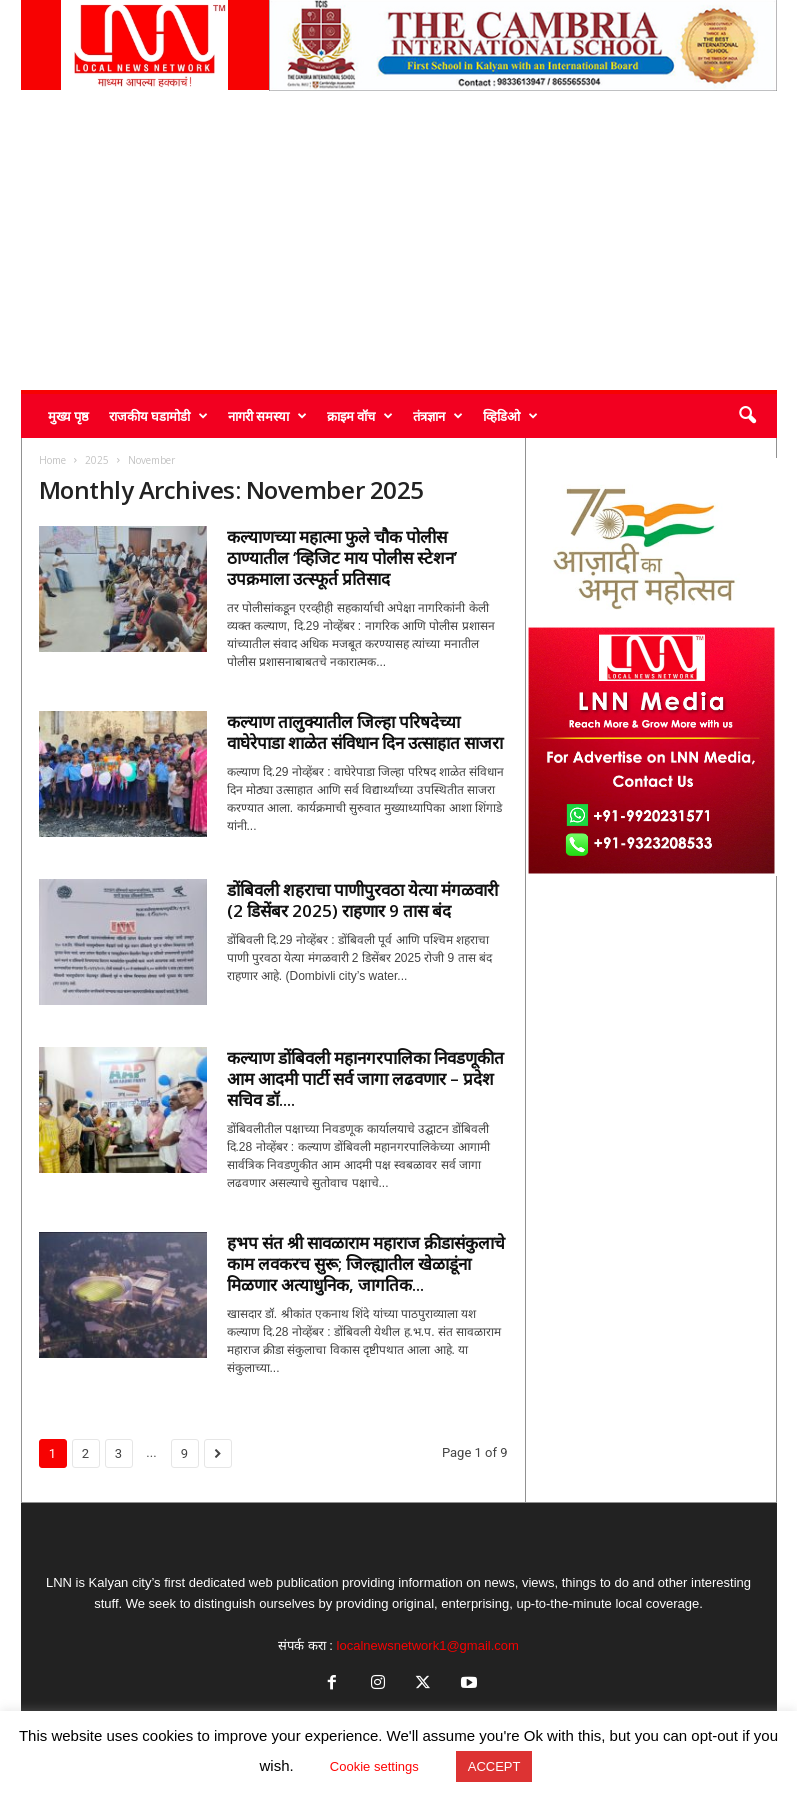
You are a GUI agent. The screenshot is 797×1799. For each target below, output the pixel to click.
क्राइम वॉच (360, 416)
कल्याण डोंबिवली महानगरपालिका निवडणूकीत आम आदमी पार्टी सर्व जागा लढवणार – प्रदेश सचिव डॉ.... (365, 1078)
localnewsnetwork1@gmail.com (428, 1645)
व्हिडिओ (510, 416)
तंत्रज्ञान (438, 416)
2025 (97, 460)
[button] (747, 416)
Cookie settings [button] (374, 1766)
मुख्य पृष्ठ (68, 416)
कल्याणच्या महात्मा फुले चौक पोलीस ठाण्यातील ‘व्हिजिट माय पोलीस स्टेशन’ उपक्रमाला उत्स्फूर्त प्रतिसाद (342, 557)
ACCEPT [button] (494, 1766)
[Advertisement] (399, 240)
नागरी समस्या (267, 416)
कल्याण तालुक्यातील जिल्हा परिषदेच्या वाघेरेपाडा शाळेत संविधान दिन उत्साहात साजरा (365, 732)
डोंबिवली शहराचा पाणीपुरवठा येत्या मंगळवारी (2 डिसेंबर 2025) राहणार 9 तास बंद (362, 900)
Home (52, 460)
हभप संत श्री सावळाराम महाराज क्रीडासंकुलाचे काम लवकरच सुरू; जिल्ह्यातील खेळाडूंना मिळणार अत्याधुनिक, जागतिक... (366, 1263)
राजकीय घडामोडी (158, 416)
